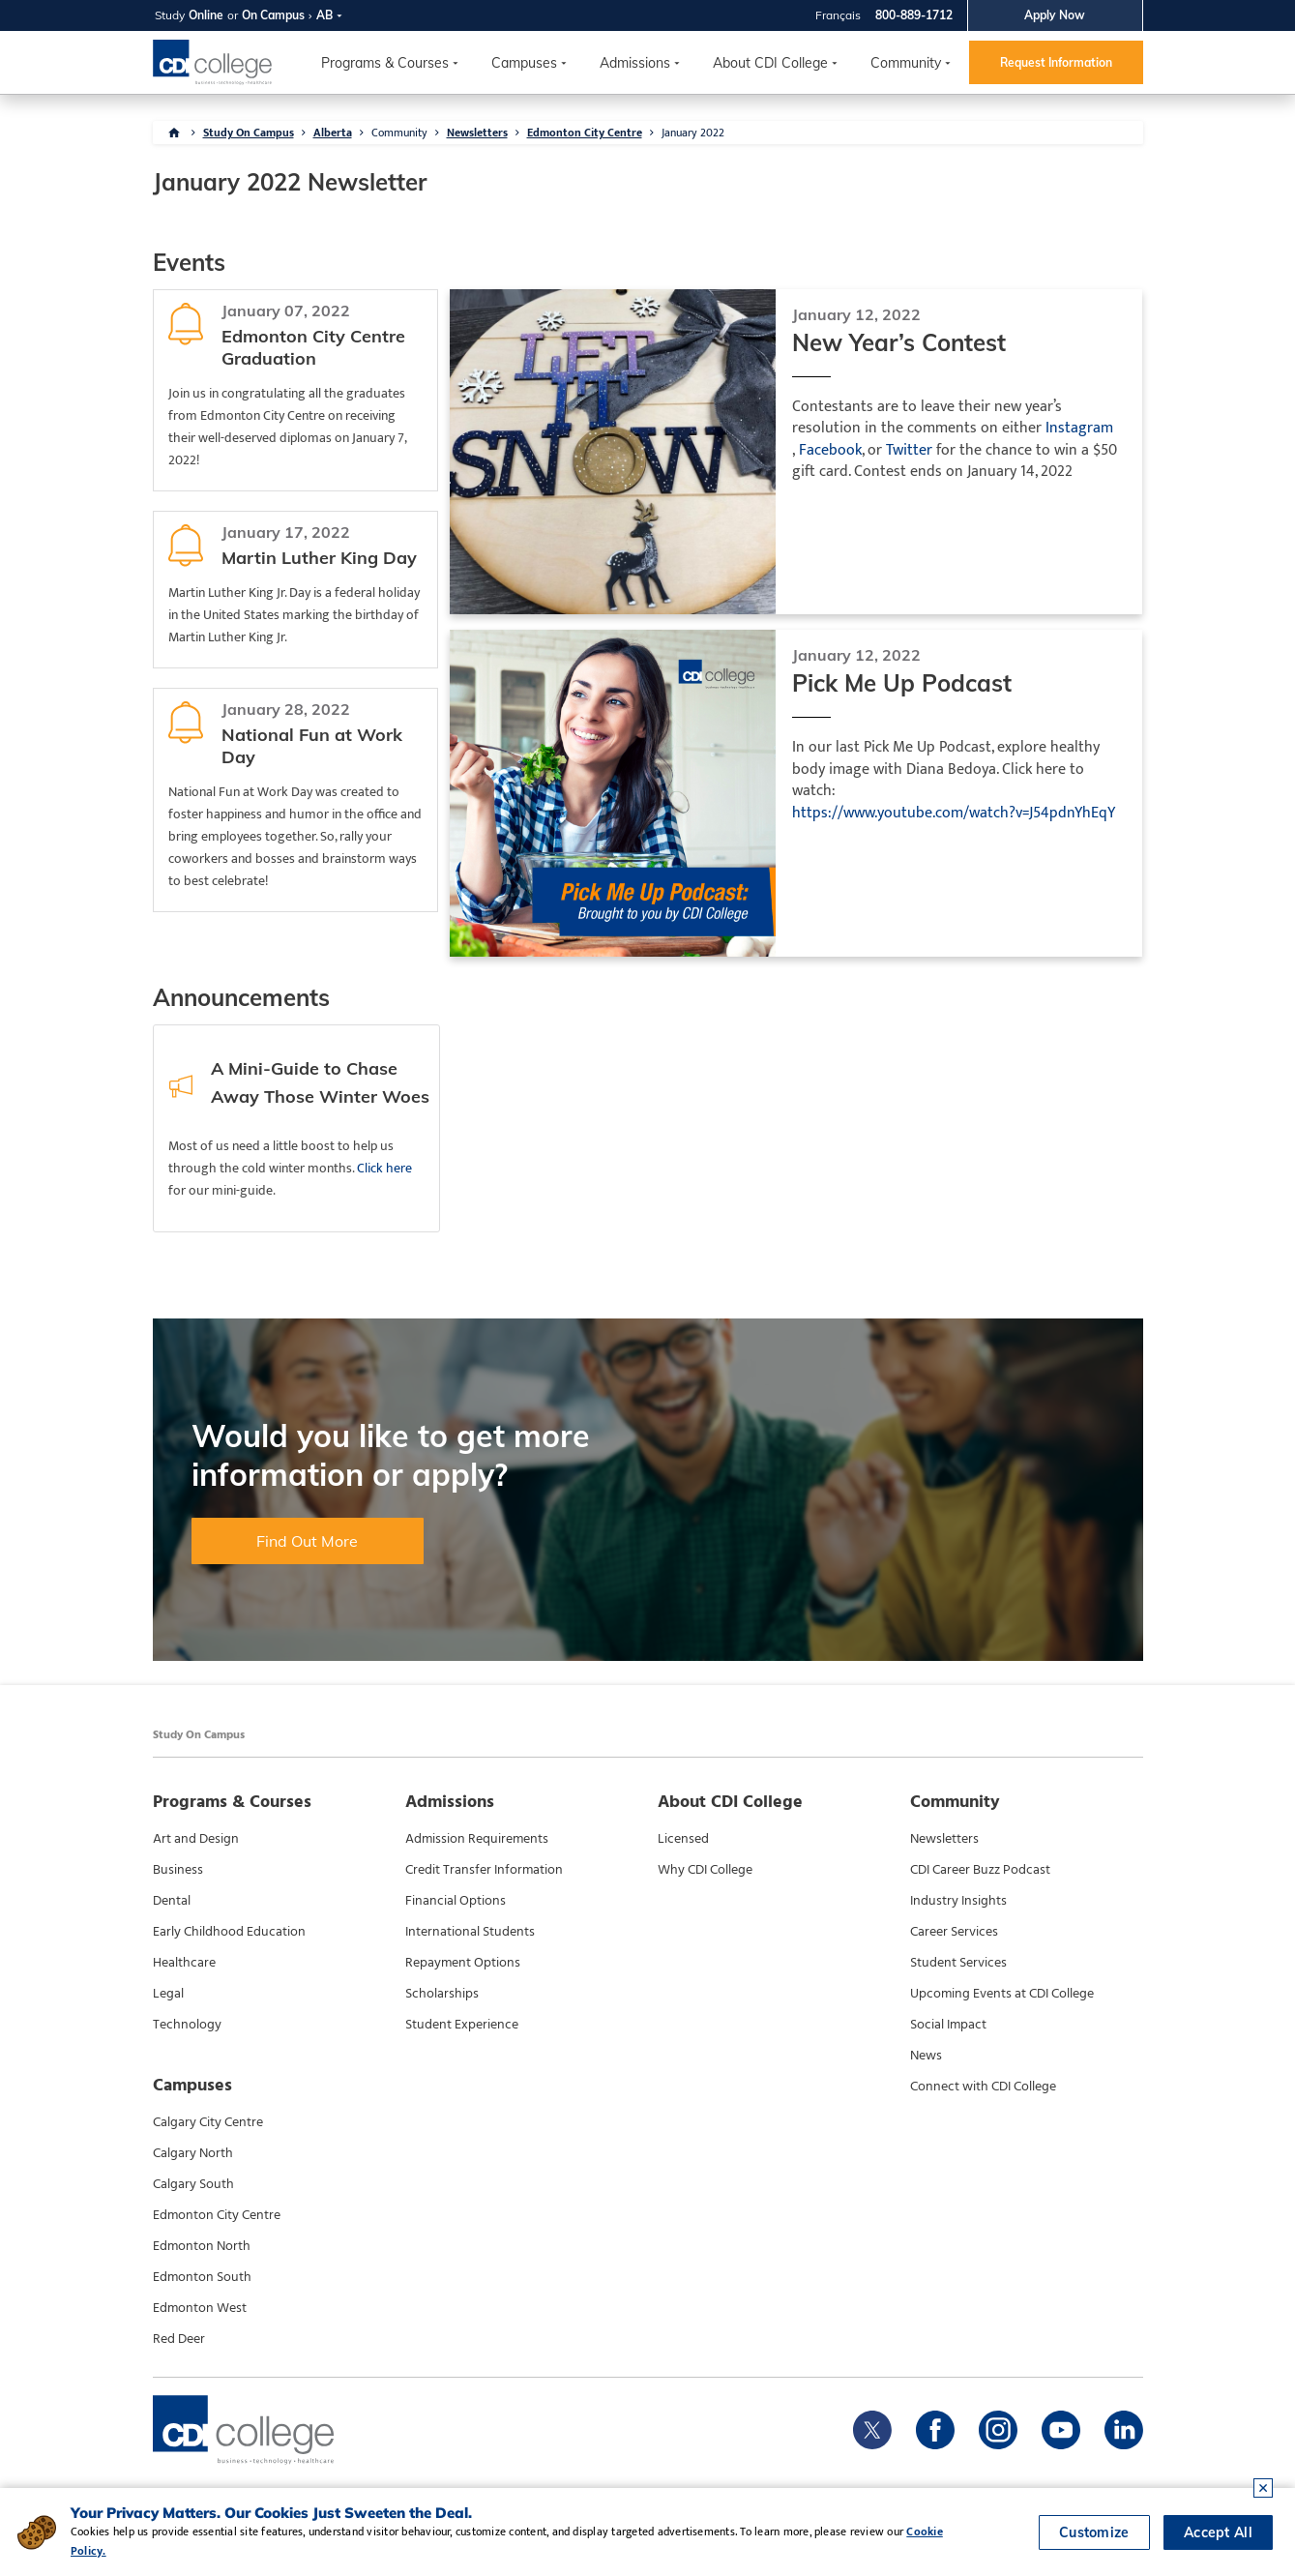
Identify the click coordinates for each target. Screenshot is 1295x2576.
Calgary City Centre (208, 2122)
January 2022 (693, 132)
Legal (168, 1993)
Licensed (683, 1839)
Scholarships (442, 1993)
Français (838, 15)
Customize (1094, 2532)
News (926, 2055)
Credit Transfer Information (484, 1870)
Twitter (909, 450)
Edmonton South (202, 2277)
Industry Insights (958, 1900)
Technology (187, 2024)
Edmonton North (201, 2246)
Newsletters (477, 132)
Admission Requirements (476, 1839)
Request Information (1056, 62)
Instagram (1079, 428)
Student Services (958, 1962)
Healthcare (184, 1962)
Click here (384, 1168)
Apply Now (1054, 15)
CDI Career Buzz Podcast (980, 1870)
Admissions (635, 63)
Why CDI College (705, 1870)
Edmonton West (200, 2308)
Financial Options (455, 1900)
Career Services (954, 1931)
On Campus (273, 15)
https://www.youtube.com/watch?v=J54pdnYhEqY (953, 813)
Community (905, 63)
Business (178, 1870)
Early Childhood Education (229, 1931)
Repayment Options (462, 1962)
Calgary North (193, 2153)
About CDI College (770, 63)
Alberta (332, 132)
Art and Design (196, 1839)
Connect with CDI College (983, 2086)
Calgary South (193, 2184)
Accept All (1218, 2532)
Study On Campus (248, 132)
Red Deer (179, 2339)
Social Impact (948, 2024)
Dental (172, 1900)
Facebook (830, 450)
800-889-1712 (914, 15)
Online (206, 15)
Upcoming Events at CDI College (1002, 1993)
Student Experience (461, 2024)
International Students (470, 1931)
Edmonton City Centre (584, 132)
